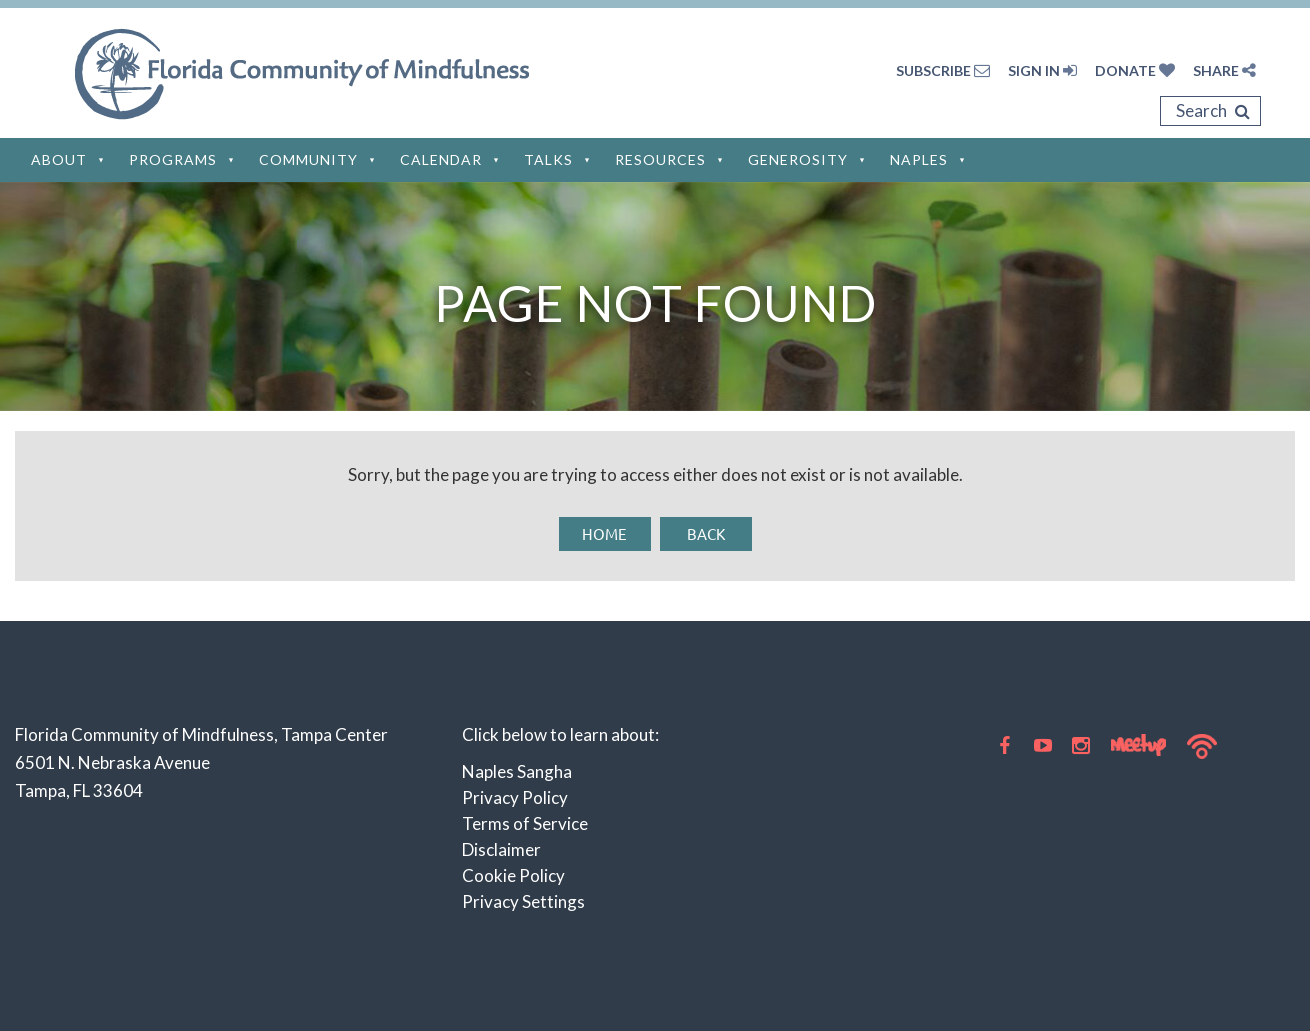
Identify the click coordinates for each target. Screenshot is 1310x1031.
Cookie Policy (513, 875)
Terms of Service (525, 823)
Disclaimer (501, 849)
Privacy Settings (523, 901)
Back (706, 533)
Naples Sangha (517, 771)
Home (604, 533)
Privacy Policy (515, 797)
